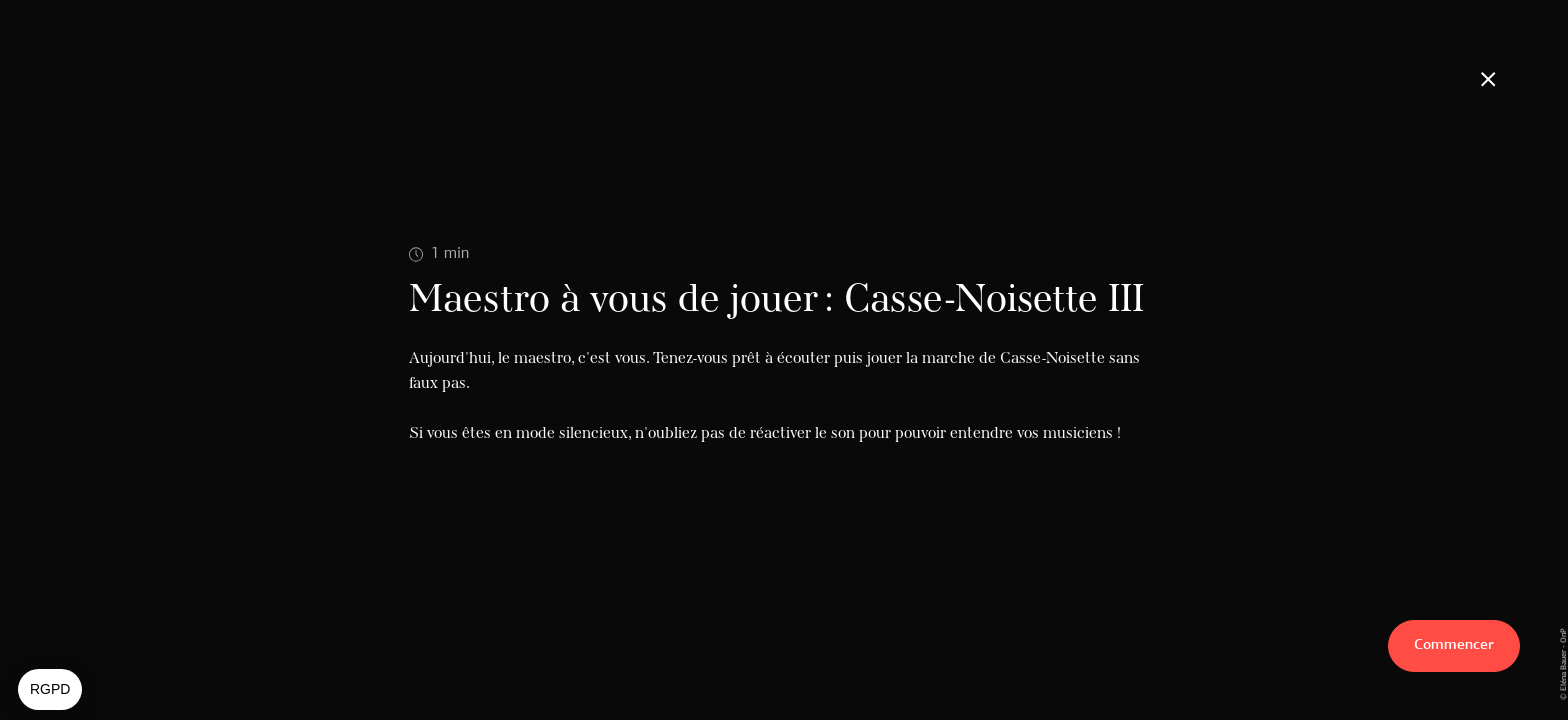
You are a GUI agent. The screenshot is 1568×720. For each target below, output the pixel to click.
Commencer (1454, 645)
